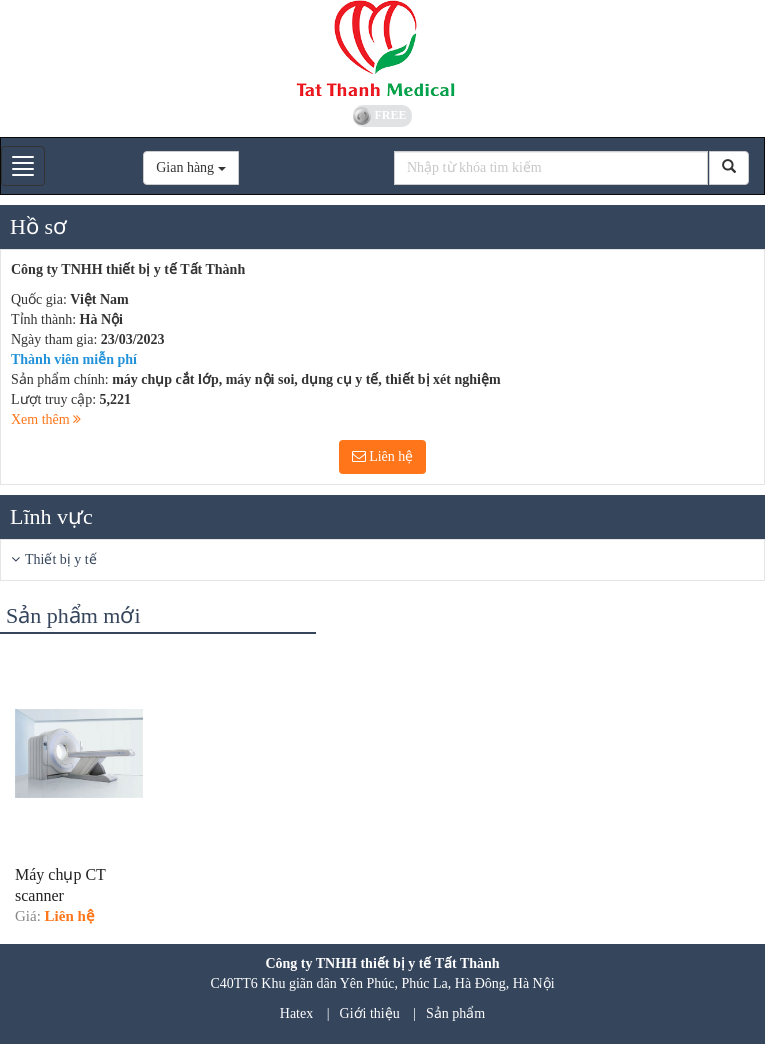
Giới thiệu (370, 1013)
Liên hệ (383, 456)
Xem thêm (46, 419)
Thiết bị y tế (61, 559)
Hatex (296, 1013)
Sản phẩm (455, 1013)
